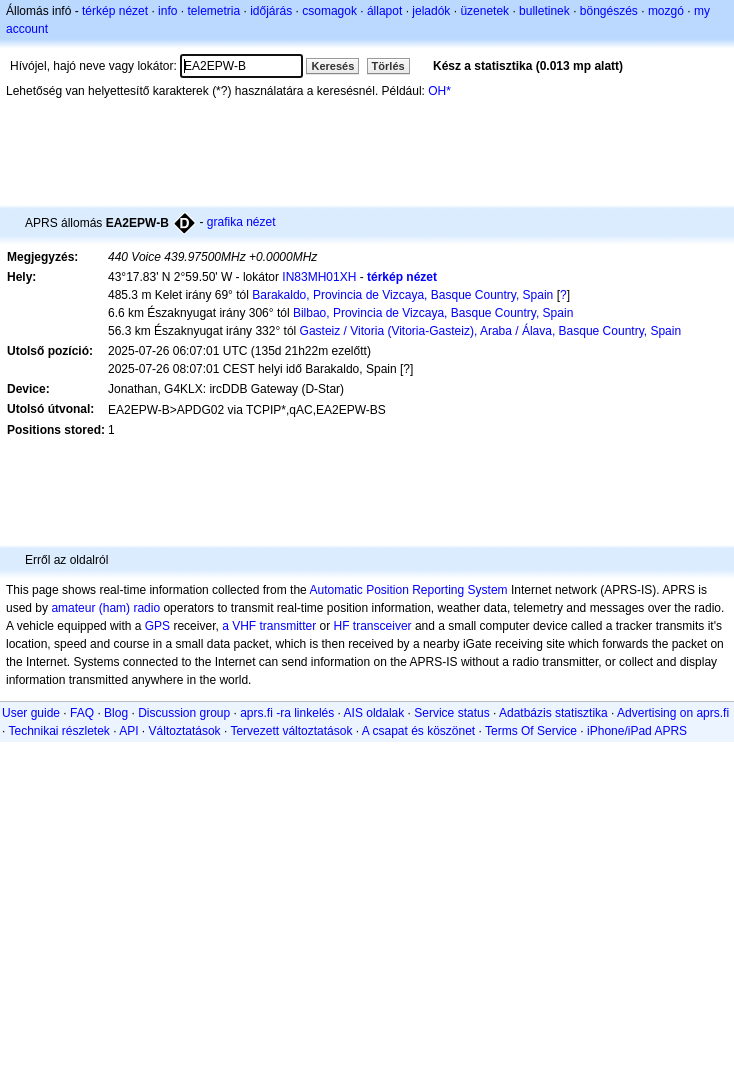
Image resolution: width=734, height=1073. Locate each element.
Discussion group (184, 713)
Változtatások (185, 731)
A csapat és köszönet (418, 731)
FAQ (82, 713)
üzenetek (484, 11)
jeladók (431, 11)
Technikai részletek (58, 731)
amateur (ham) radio (105, 608)
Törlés (388, 66)
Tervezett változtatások (291, 731)
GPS (157, 626)
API (128, 731)
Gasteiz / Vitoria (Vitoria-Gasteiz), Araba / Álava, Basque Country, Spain (491, 331)
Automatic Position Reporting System (408, 590)
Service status (451, 713)
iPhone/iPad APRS (637, 731)
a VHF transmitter (269, 626)
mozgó (666, 11)
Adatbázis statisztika (553, 713)
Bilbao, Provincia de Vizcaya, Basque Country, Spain (433, 313)
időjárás (271, 11)
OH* (439, 91)
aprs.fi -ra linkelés (287, 713)
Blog (116, 713)
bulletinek (544, 11)
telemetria (213, 11)
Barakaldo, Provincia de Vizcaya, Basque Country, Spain (402, 295)
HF (342, 626)
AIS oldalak (374, 713)
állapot (384, 11)
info (167, 11)
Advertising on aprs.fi (673, 713)
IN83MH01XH (319, 277)
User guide (31, 713)
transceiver (382, 626)
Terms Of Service (531, 731)
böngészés (609, 11)
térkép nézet (115, 11)
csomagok (329, 11)
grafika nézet (241, 222)
